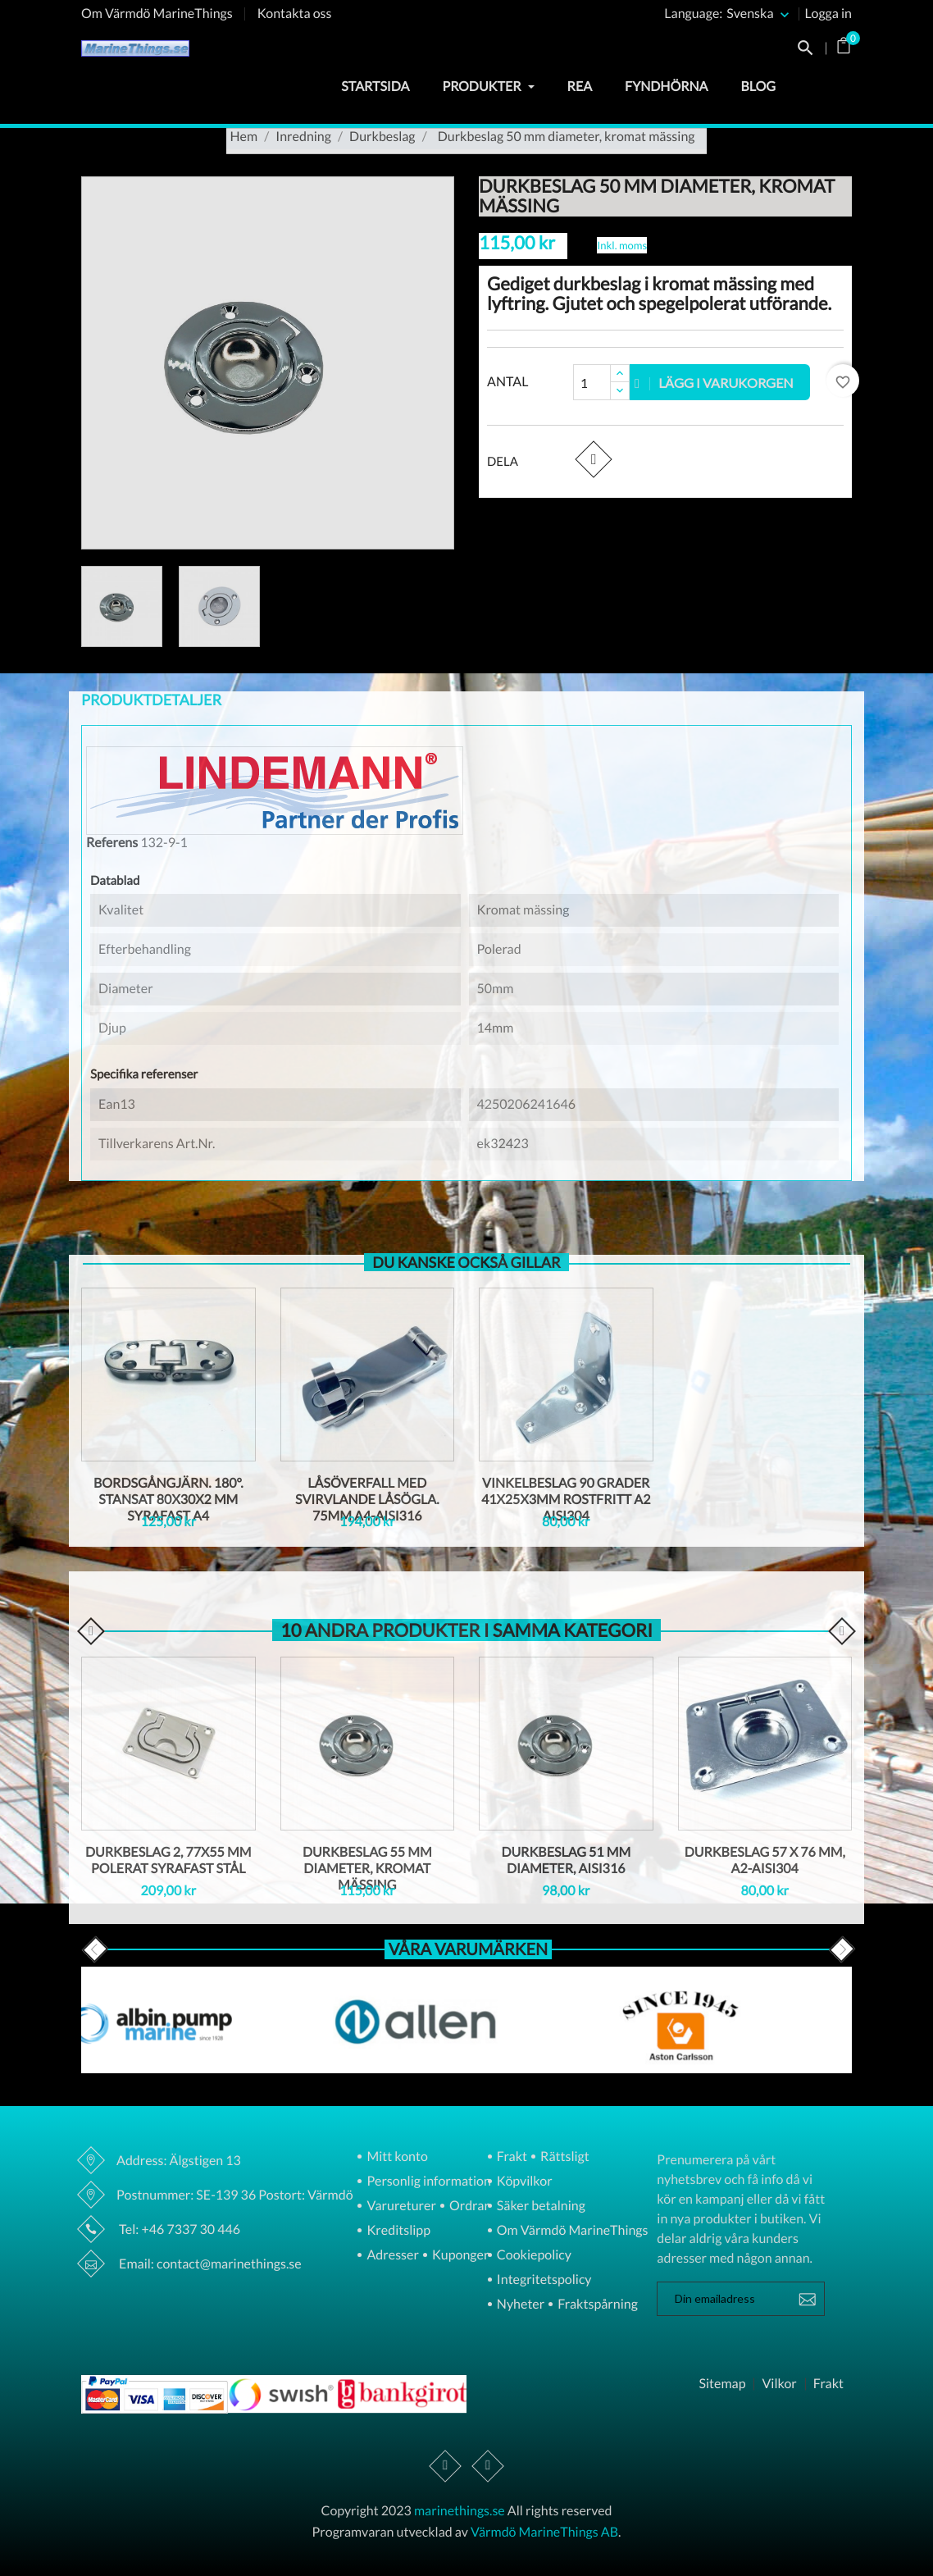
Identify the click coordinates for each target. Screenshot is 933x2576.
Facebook (446, 2466)
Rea (579, 86)
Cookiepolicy (532, 2256)
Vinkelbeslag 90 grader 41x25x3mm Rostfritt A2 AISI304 (566, 1499)
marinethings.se (459, 2511)
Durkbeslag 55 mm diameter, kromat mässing (367, 1868)
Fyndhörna (666, 86)
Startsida (375, 86)
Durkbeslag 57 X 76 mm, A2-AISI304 (765, 1860)
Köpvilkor (523, 2182)
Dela (593, 458)
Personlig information (427, 2182)
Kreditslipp (397, 2231)
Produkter (488, 86)
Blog (758, 86)
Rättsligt (563, 2157)
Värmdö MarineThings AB (544, 2532)
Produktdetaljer (151, 699)
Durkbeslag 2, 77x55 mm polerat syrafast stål (168, 1860)
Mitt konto (396, 2157)
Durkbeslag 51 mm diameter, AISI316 (565, 1860)
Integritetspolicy (543, 2280)
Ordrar (468, 2207)
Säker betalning (539, 2207)
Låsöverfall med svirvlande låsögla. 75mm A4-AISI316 (367, 1499)
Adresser (391, 2256)
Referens (112, 842)
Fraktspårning (596, 2305)
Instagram (487, 2466)
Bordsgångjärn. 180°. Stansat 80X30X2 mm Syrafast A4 (168, 1499)
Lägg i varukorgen (714, 382)
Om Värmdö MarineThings (157, 13)
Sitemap (722, 2384)
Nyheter (519, 2305)
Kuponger (459, 2256)
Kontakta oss (294, 13)
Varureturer (399, 2207)
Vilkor (779, 2384)
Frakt (510, 2157)
